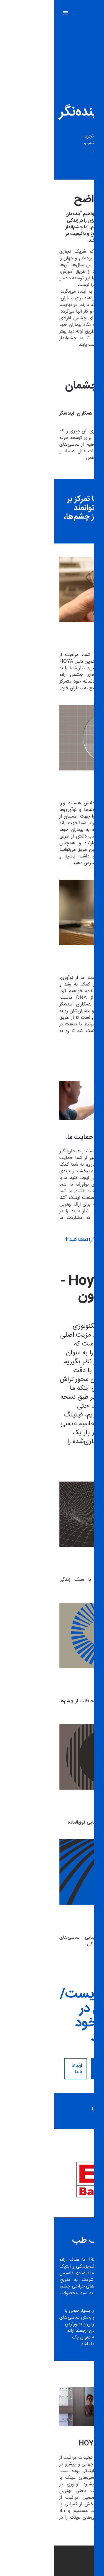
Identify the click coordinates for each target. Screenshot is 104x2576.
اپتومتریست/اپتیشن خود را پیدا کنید (66, 2068)
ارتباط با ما (22, 2069)
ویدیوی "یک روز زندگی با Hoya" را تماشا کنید (57, 1240)
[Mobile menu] (11, 13)
